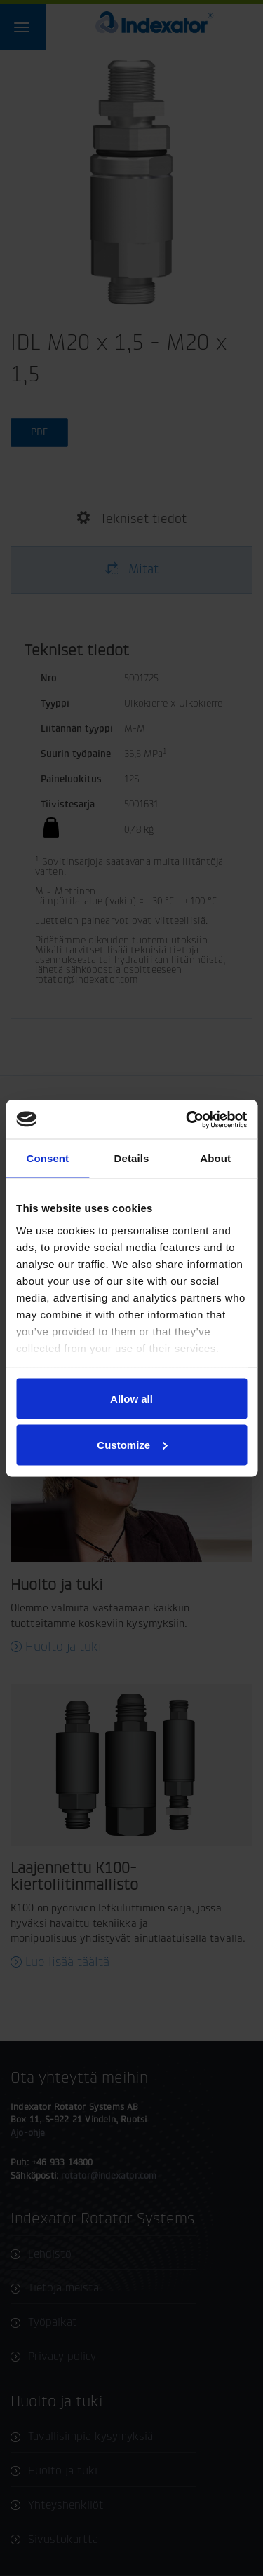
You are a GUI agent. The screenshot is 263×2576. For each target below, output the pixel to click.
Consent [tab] (47, 1158)
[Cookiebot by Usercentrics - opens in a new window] (187, 1119)
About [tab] (215, 1158)
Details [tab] (131, 1158)
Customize (132, 1444)
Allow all (131, 1399)
